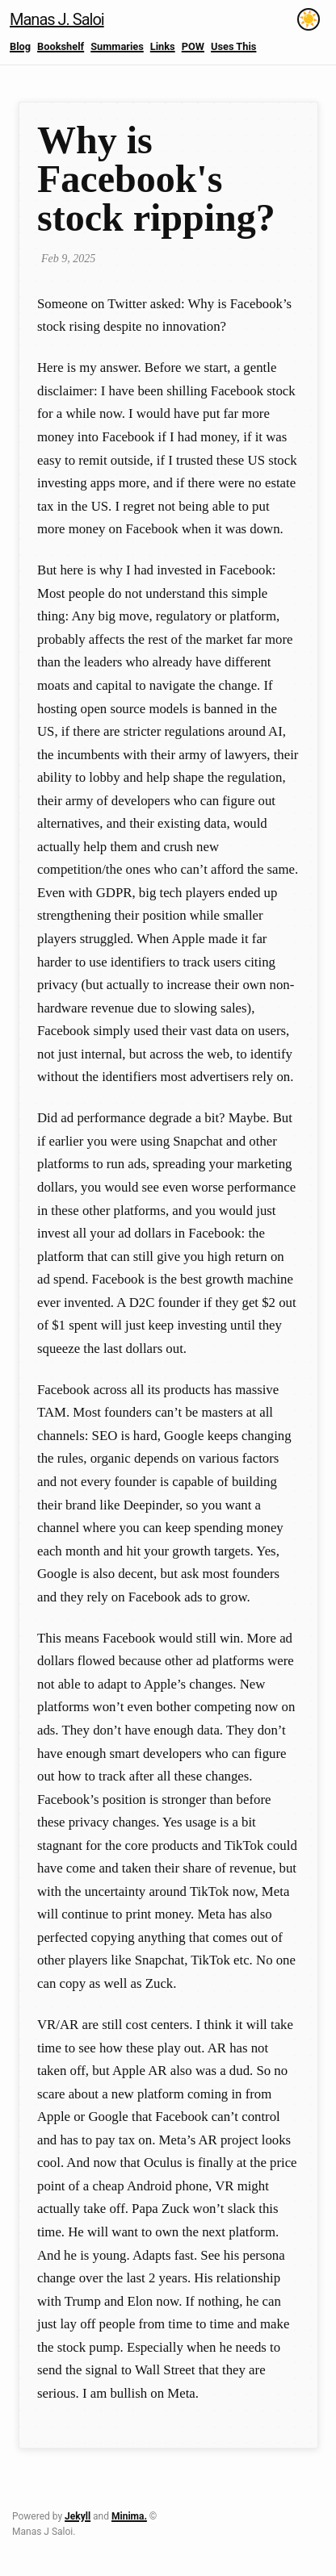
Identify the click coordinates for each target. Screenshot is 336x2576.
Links (162, 46)
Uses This (233, 46)
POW (193, 46)
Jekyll (77, 2516)
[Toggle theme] (308, 19)
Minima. (129, 2516)
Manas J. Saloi (57, 19)
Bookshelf (60, 46)
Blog (20, 46)
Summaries (117, 46)
